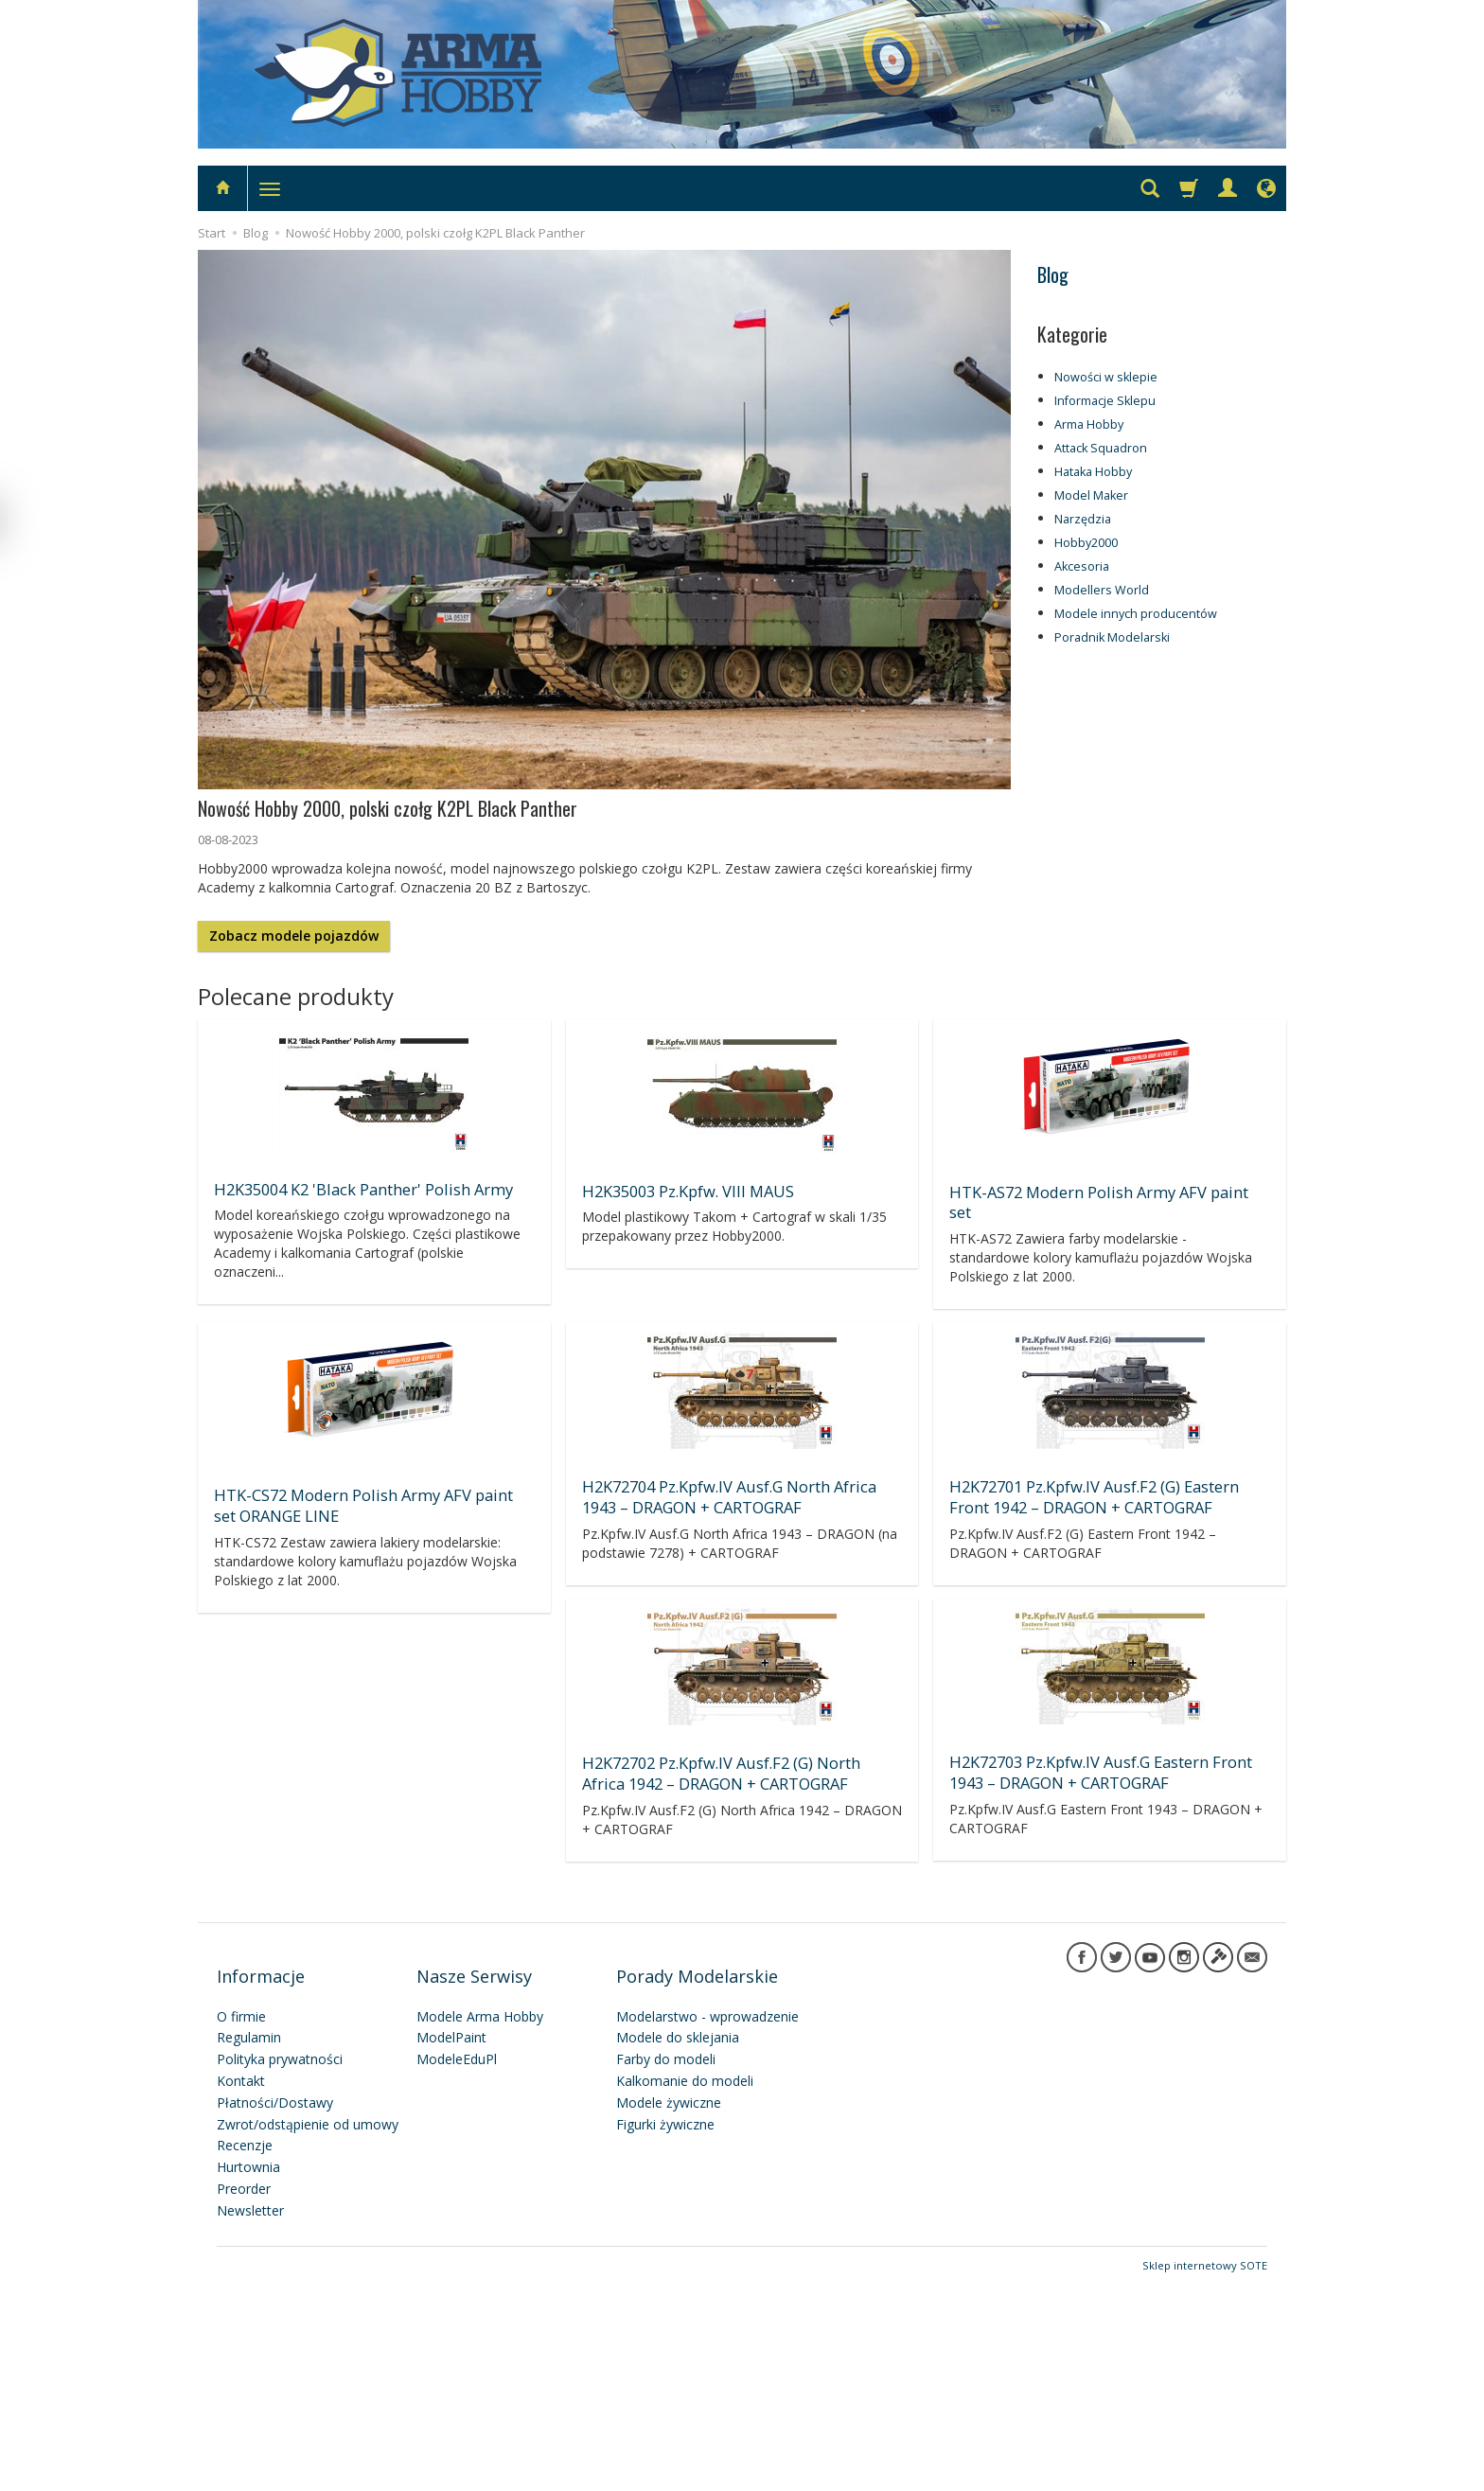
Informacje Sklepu (1105, 401)
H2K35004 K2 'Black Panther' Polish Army (357, 1187)
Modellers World (1101, 590)
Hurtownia (248, 2373)
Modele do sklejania (677, 2244)
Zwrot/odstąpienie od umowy (307, 2331)
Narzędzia (1082, 519)
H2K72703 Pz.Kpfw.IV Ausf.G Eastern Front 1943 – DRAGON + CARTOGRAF (729, 2007)
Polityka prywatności (280, 2265)
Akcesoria (1081, 566)
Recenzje (245, 2352)
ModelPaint (451, 2244)
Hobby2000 (1086, 543)
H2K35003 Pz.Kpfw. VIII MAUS (685, 1189)
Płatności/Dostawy (275, 2309)
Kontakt (241, 2287)
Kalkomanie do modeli (684, 2287)
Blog (1053, 274)
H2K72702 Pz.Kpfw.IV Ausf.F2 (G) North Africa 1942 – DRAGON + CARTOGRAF (371, 2008)
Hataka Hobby (1093, 472)
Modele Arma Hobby (479, 2223)
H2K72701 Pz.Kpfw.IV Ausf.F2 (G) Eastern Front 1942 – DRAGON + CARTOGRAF (1090, 1739)
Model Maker (1091, 495)
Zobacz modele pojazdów (294, 936)
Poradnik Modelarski (1112, 637)
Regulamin (249, 2244)
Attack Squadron (1100, 448)
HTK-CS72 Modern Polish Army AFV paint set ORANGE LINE (738, 1477)
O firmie (241, 2223)
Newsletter (250, 2417)
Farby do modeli (666, 2265)
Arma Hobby (1088, 424)
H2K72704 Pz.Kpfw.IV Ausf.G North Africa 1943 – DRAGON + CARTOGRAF (1091, 1469)
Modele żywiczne (668, 2309)
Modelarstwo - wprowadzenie (707, 2223)
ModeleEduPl (456, 2265)
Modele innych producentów (1135, 614)
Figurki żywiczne (665, 2331)
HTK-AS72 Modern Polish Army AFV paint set (1105, 1190)
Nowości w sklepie (1105, 377)
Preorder (244, 2395)
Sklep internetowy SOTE (1204, 2471)
